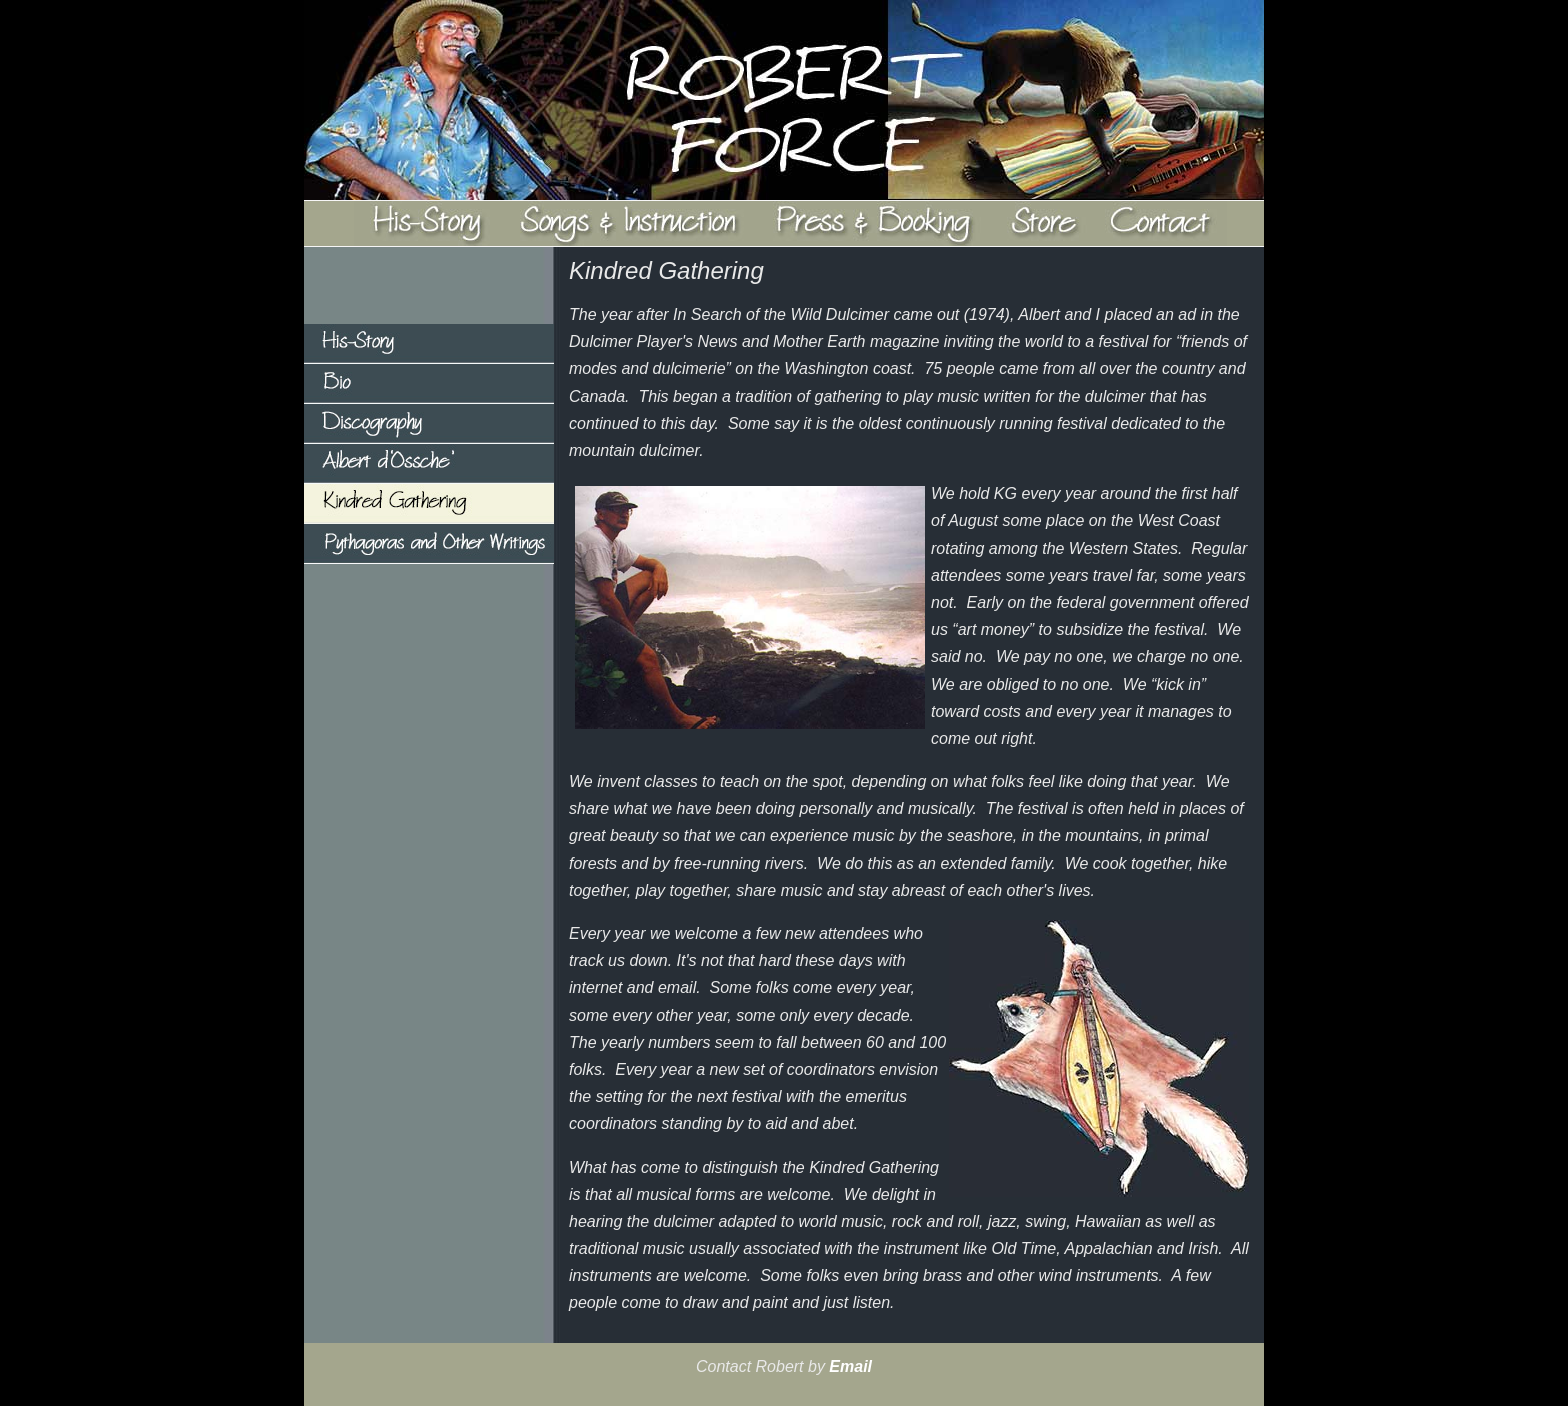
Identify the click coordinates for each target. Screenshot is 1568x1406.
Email (850, 1366)
